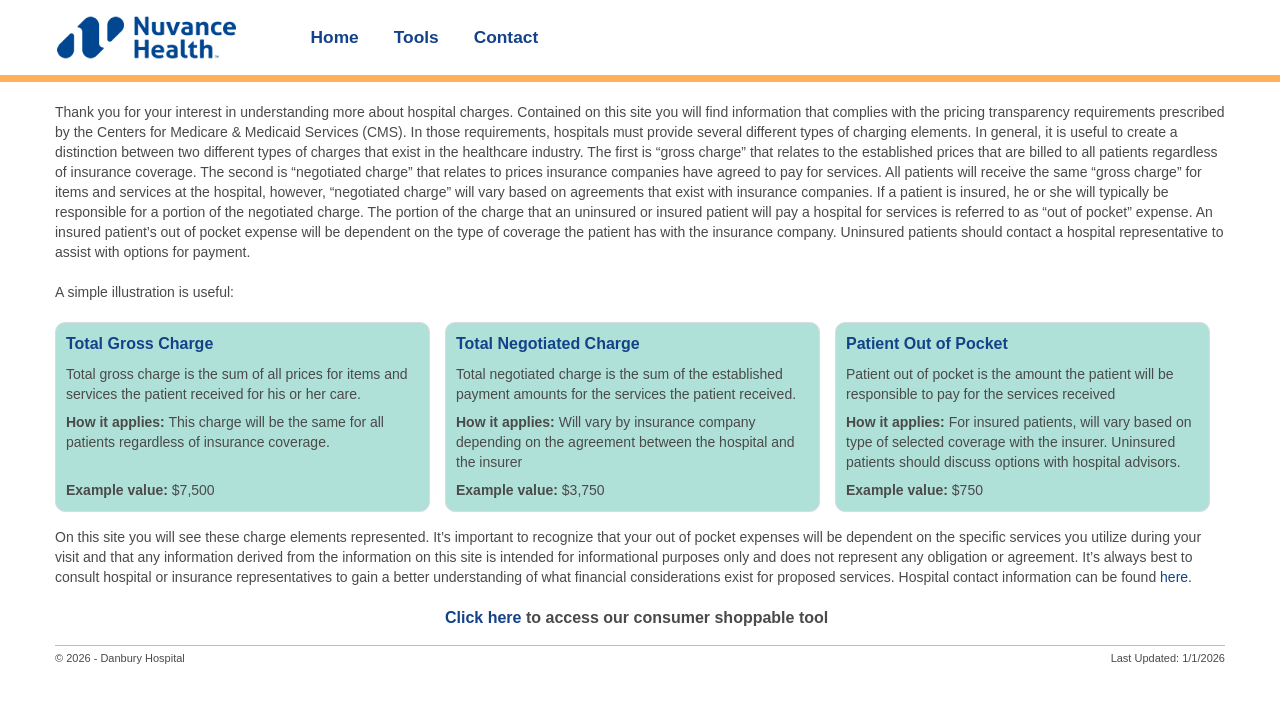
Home (335, 37)
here (1174, 577)
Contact (506, 37)
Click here (483, 617)
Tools (416, 37)
